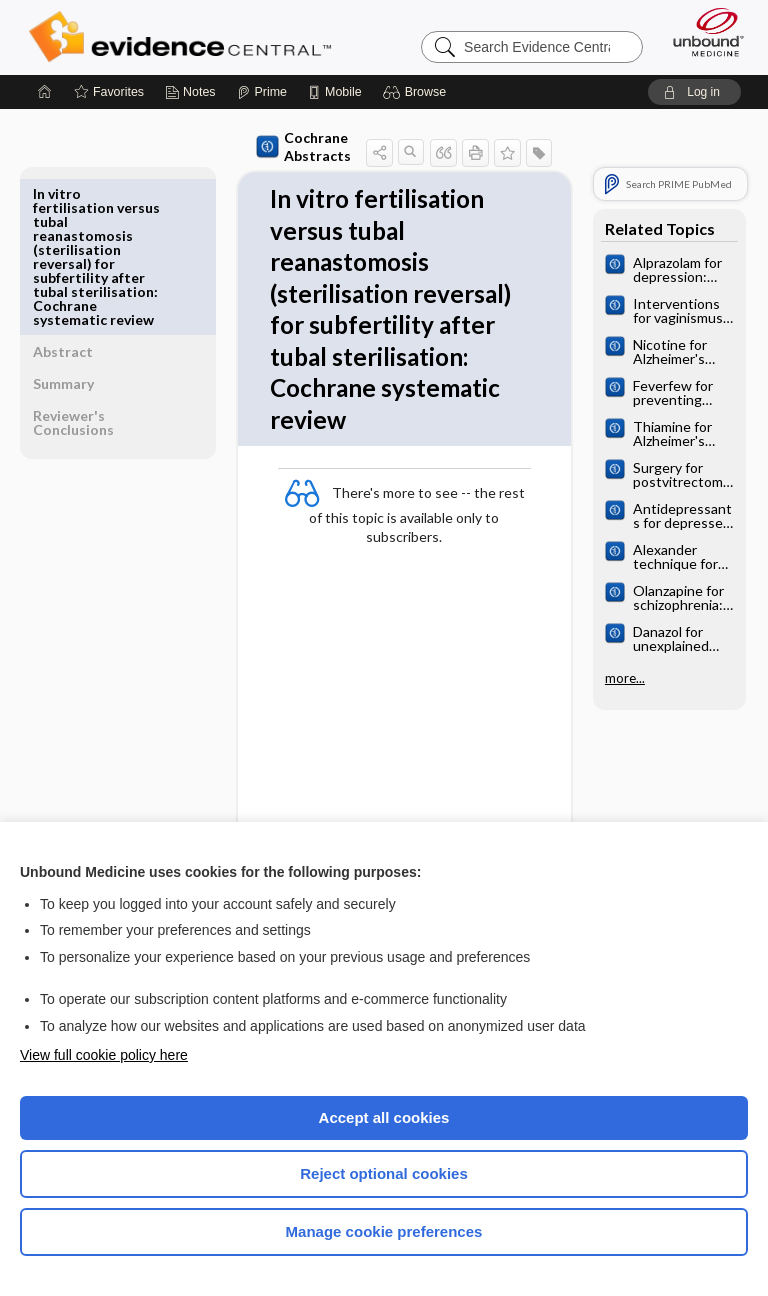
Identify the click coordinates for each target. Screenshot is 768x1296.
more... (620, 678)
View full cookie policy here (104, 1055)
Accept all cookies (384, 1117)
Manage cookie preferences (384, 1231)
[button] (417, 92)
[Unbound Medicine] (702, 32)
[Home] (45, 92)
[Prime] (262, 92)
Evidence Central (184, 37)
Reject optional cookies (384, 1173)
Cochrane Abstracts (257, 146)
